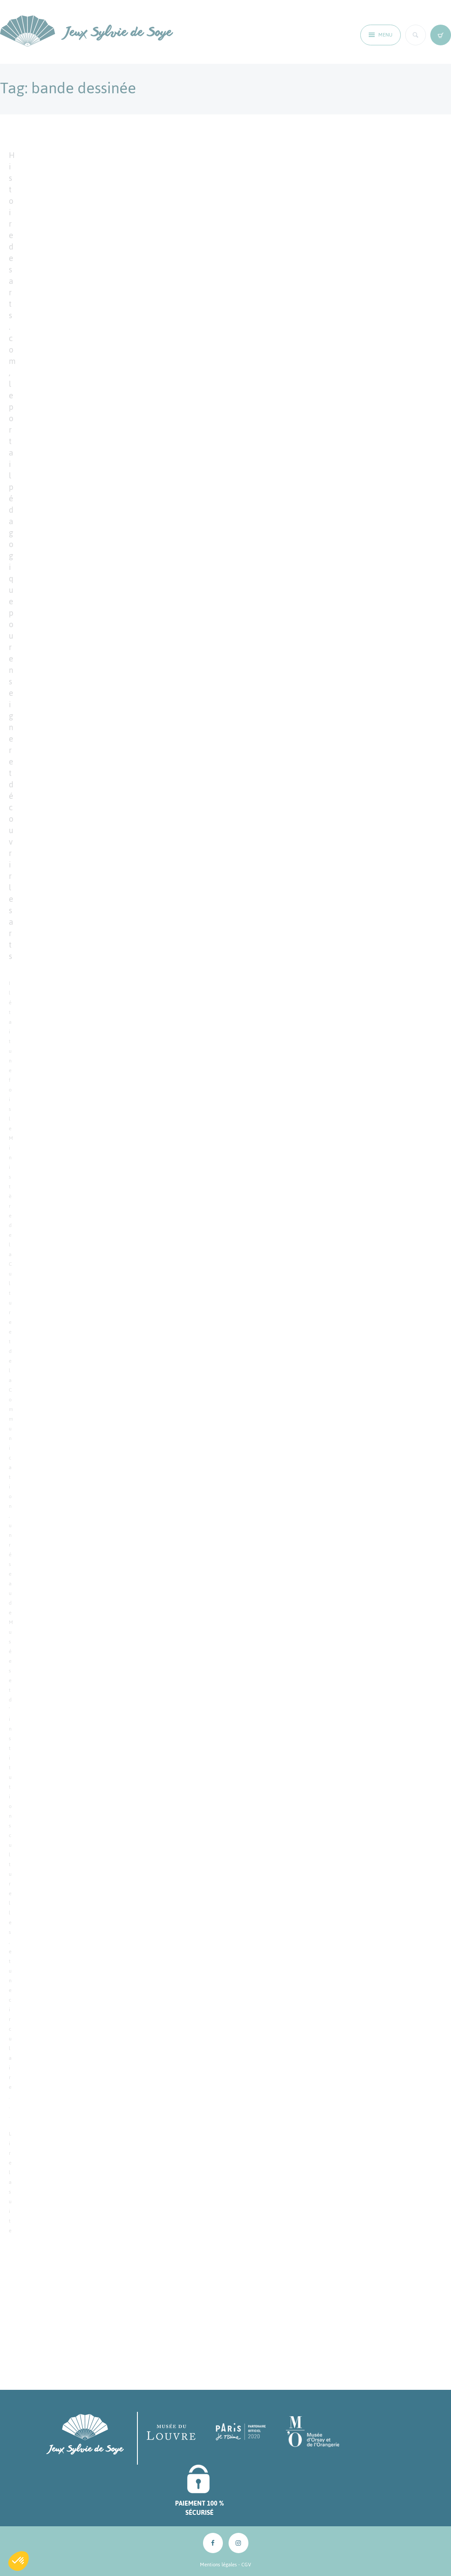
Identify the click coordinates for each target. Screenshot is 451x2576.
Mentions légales (218, 2564)
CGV (246, 2564)
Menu (385, 35)
